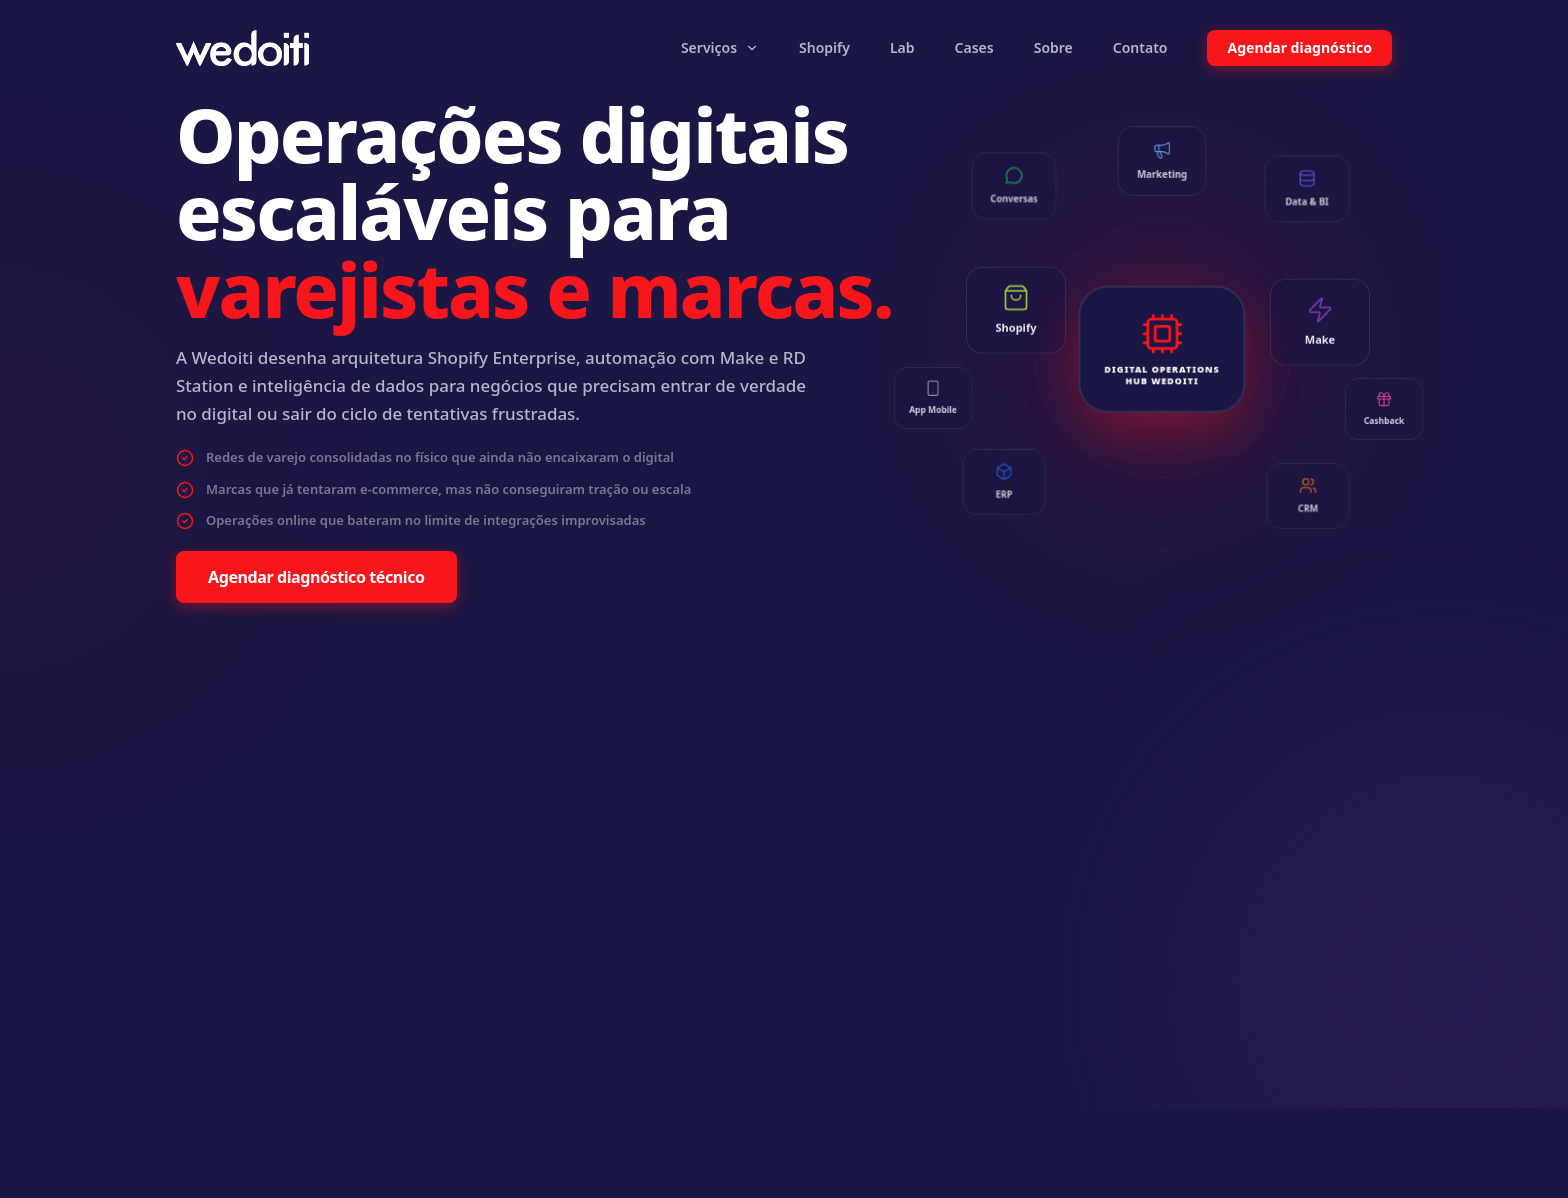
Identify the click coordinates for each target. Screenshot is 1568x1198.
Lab (902, 47)
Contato (1140, 47)
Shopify (824, 47)
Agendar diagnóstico (1299, 47)
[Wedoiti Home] (242, 48)
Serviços (720, 47)
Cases (974, 47)
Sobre (1053, 47)
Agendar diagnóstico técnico (316, 577)
